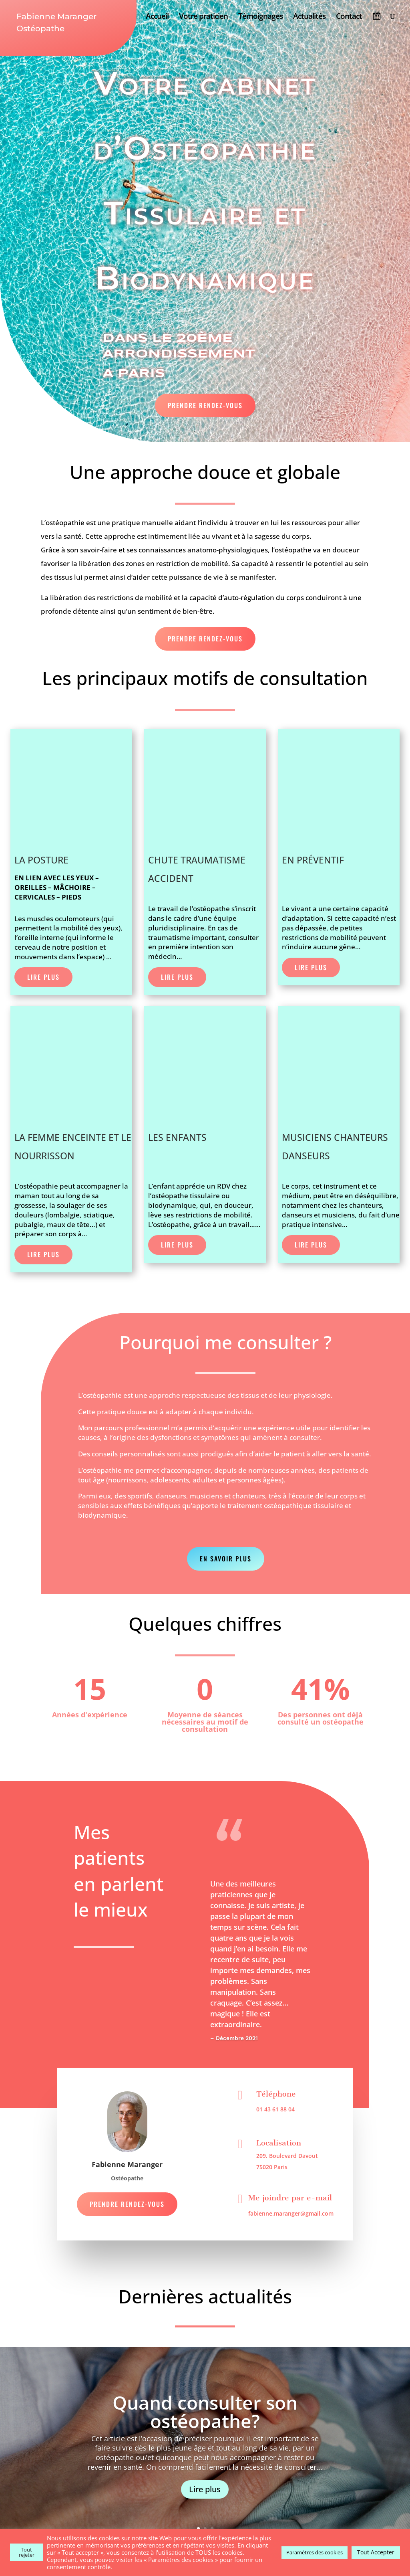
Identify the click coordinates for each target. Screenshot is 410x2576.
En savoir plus (225, 1558)
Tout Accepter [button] (375, 2552)
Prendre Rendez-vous (205, 405)
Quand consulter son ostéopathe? (205, 2411)
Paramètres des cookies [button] (314, 2552)
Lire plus (205, 2489)
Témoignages (260, 17)
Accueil (157, 17)
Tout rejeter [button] (26, 2552)
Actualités (309, 17)
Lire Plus (43, 977)
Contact (349, 17)
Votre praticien (203, 17)
